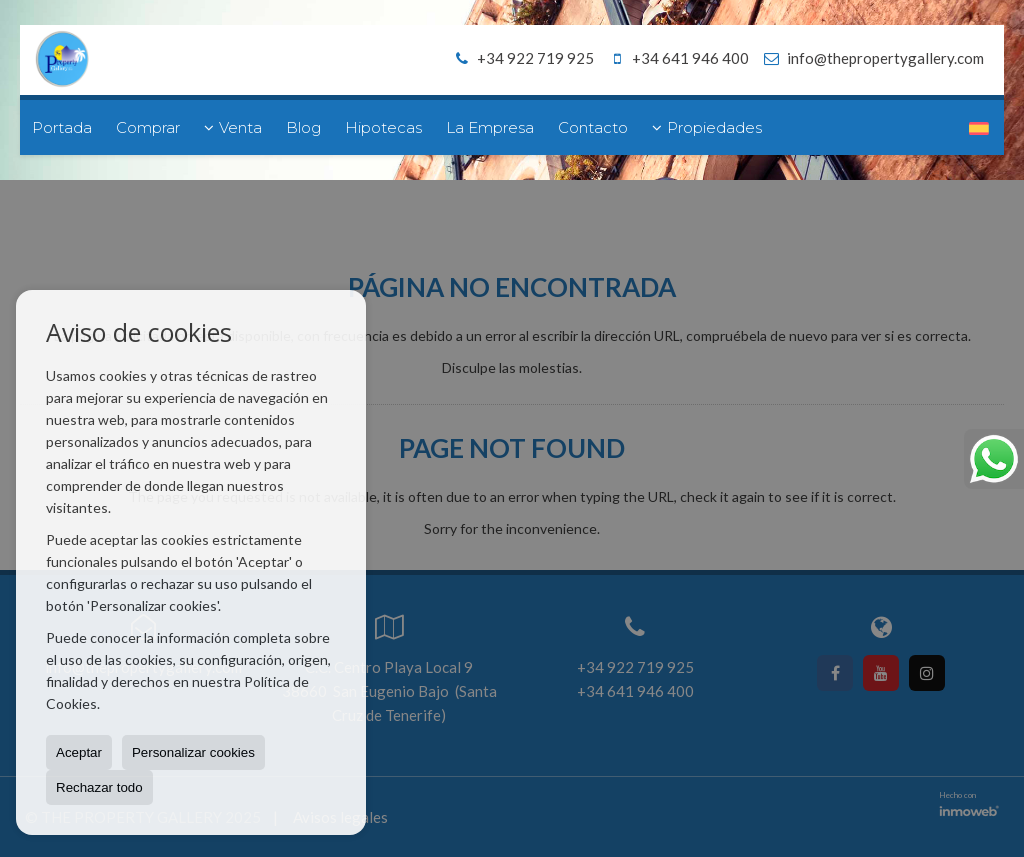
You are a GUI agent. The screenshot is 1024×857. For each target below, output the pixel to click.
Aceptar (79, 752)
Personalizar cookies (193, 752)
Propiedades (707, 127)
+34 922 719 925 (521, 58)
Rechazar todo (99, 787)
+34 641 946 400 (676, 58)
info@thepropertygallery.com (885, 58)
